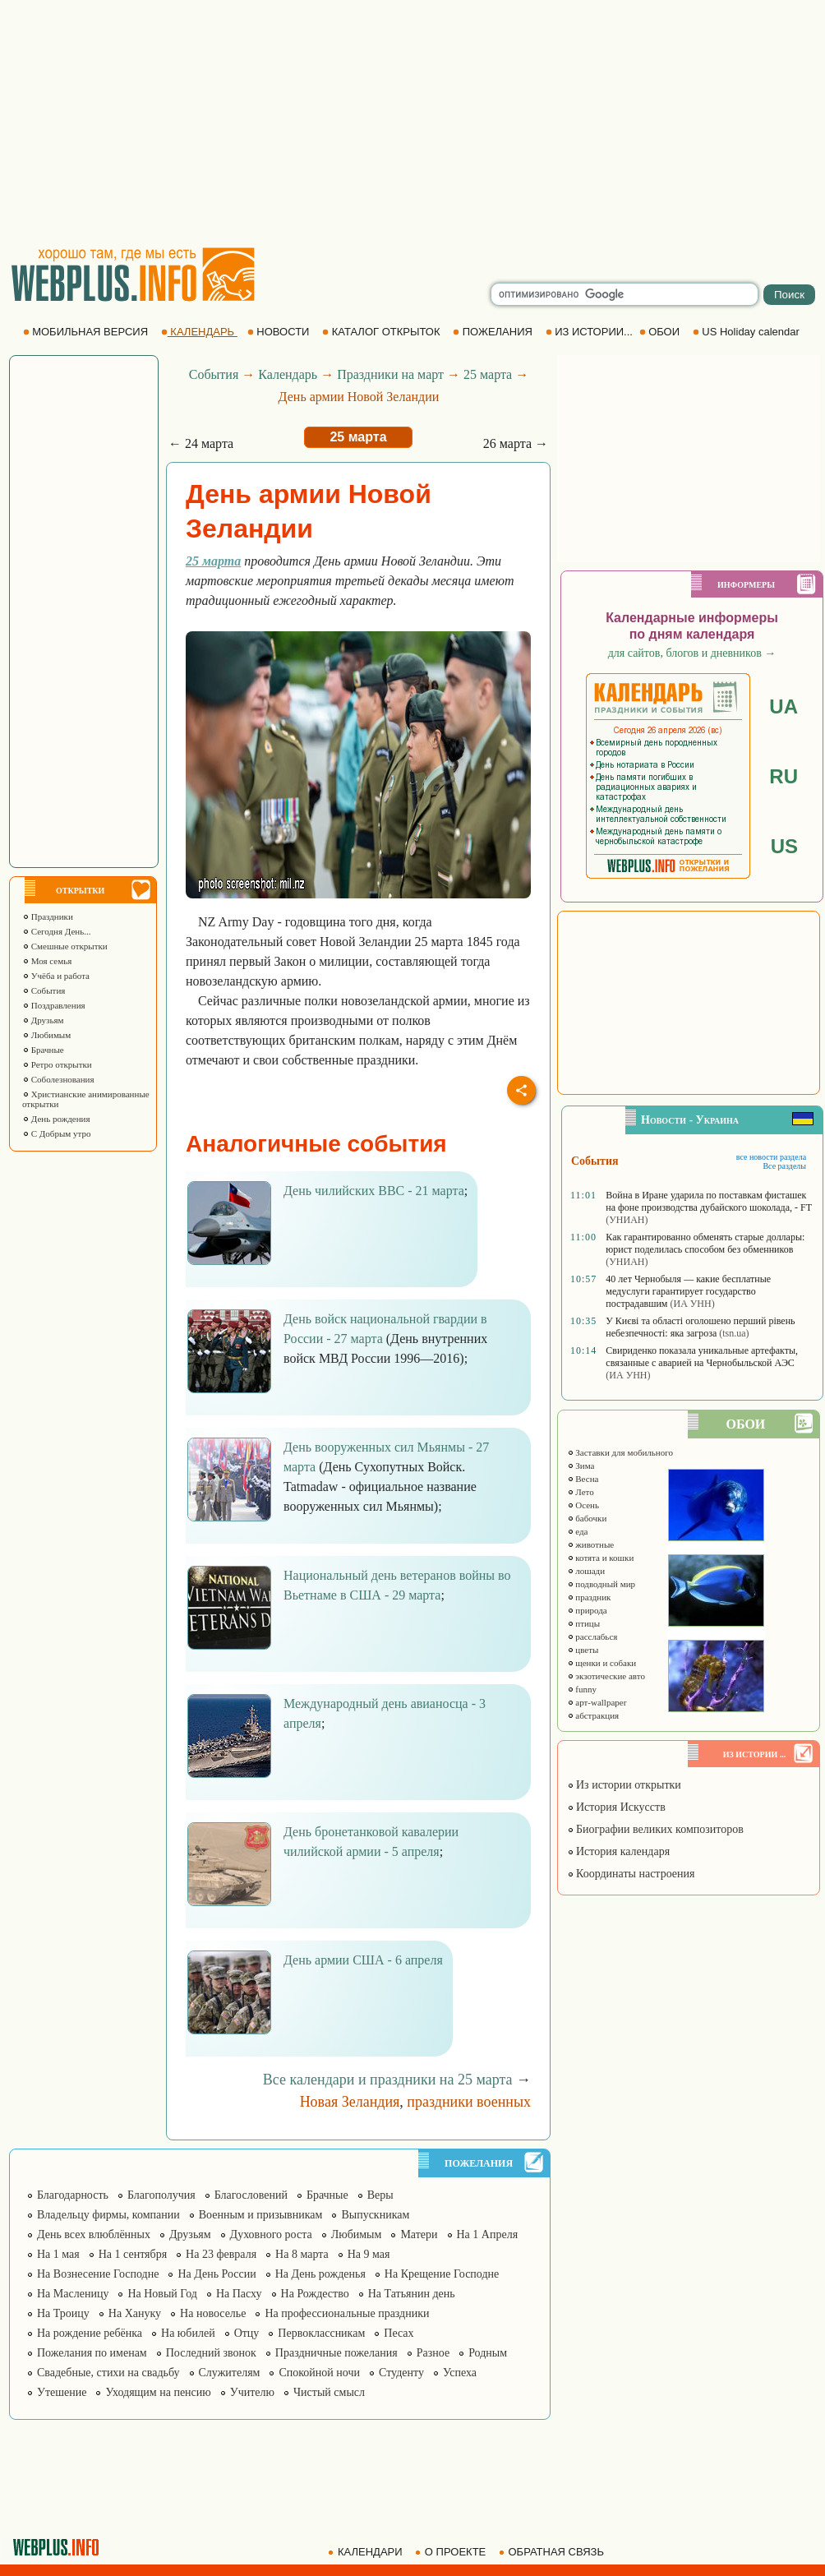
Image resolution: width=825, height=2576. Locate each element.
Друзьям (43, 1020)
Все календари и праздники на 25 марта (388, 2079)
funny (582, 1689)
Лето (580, 1492)
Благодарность (72, 2195)
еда (577, 1531)
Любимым (46, 1035)
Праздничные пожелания (336, 2353)
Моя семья (46, 961)
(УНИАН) (627, 1220)
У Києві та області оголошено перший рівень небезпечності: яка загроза (700, 1327)
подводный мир (601, 1584)
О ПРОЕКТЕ (452, 2552)
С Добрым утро (56, 1133)
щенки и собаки (602, 1663)
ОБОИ (661, 331)
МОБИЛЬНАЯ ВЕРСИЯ (87, 331)
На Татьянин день (411, 2293)
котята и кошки (600, 1558)
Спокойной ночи (319, 2372)
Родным (487, 2353)
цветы (583, 1650)
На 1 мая (58, 2254)
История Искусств (616, 1807)
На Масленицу (72, 2293)
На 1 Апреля (488, 2234)
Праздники (47, 916)
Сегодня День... (56, 931)
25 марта (487, 374)
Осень (583, 1505)
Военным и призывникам (261, 2215)
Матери (418, 2234)
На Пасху (239, 2293)
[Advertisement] (412, 123)
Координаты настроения (631, 1873)
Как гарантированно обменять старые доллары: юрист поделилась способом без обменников (705, 1243)
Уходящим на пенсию (157, 2392)
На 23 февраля (221, 2254)
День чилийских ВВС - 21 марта (373, 1191)
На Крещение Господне (442, 2274)
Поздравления (53, 1005)
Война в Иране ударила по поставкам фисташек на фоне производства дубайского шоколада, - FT (708, 1201)
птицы (584, 1623)
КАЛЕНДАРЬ (199, 331)
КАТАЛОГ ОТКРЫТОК (382, 331)
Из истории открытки (624, 1785)
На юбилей (188, 2333)
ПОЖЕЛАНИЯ (494, 331)
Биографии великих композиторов (655, 1829)
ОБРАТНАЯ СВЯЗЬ (553, 2552)
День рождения (56, 1119)
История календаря (619, 1851)
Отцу (247, 2333)
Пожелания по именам (92, 2353)
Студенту (401, 2372)
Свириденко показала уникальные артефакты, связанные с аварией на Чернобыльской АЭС (702, 1357)
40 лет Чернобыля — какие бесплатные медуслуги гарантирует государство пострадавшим (688, 1291)
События (43, 990)
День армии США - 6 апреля (363, 1960)
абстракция (593, 1715)
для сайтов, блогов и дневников (692, 653)
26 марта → (515, 443)
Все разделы (784, 1165)
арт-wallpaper (597, 1702)
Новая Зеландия (350, 2102)
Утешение (61, 2392)
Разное (433, 2353)
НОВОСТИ (279, 331)
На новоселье (213, 2313)
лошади (586, 1571)
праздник (589, 1597)
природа (587, 1610)
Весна (583, 1479)
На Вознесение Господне (98, 2274)
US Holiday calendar (748, 331)
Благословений (251, 2195)
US (784, 846)
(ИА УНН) (692, 1303)
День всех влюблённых (93, 2234)
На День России (216, 2274)
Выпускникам (375, 2215)
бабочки (587, 1518)
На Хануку (134, 2313)
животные (591, 1544)
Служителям (229, 2372)
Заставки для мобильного (620, 1452)
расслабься (592, 1636)
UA (783, 706)
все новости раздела (771, 1156)
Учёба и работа (56, 976)
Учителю (252, 2392)
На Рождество (315, 2293)
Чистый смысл (329, 2392)
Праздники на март (390, 374)
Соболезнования (58, 1079)
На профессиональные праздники (347, 2313)
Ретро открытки (57, 1064)
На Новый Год (162, 2293)
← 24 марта (200, 443)
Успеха (460, 2372)
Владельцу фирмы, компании (108, 2215)
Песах (398, 2333)
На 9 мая (369, 2254)
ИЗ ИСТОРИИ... (591, 331)
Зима (581, 1465)
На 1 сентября (133, 2254)
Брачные (43, 1050)
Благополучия (161, 2195)
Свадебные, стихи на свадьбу (108, 2372)
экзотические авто (606, 1676)
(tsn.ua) (734, 1333)
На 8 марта (302, 2254)
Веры (380, 2195)
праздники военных (469, 2102)
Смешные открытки (65, 946)
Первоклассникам (321, 2333)
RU (783, 776)
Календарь (287, 374)
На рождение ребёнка (89, 2333)
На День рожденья (320, 2274)
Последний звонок (211, 2353)
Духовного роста (271, 2234)
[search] (624, 294)
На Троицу (63, 2313)
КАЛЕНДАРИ (366, 2552)
